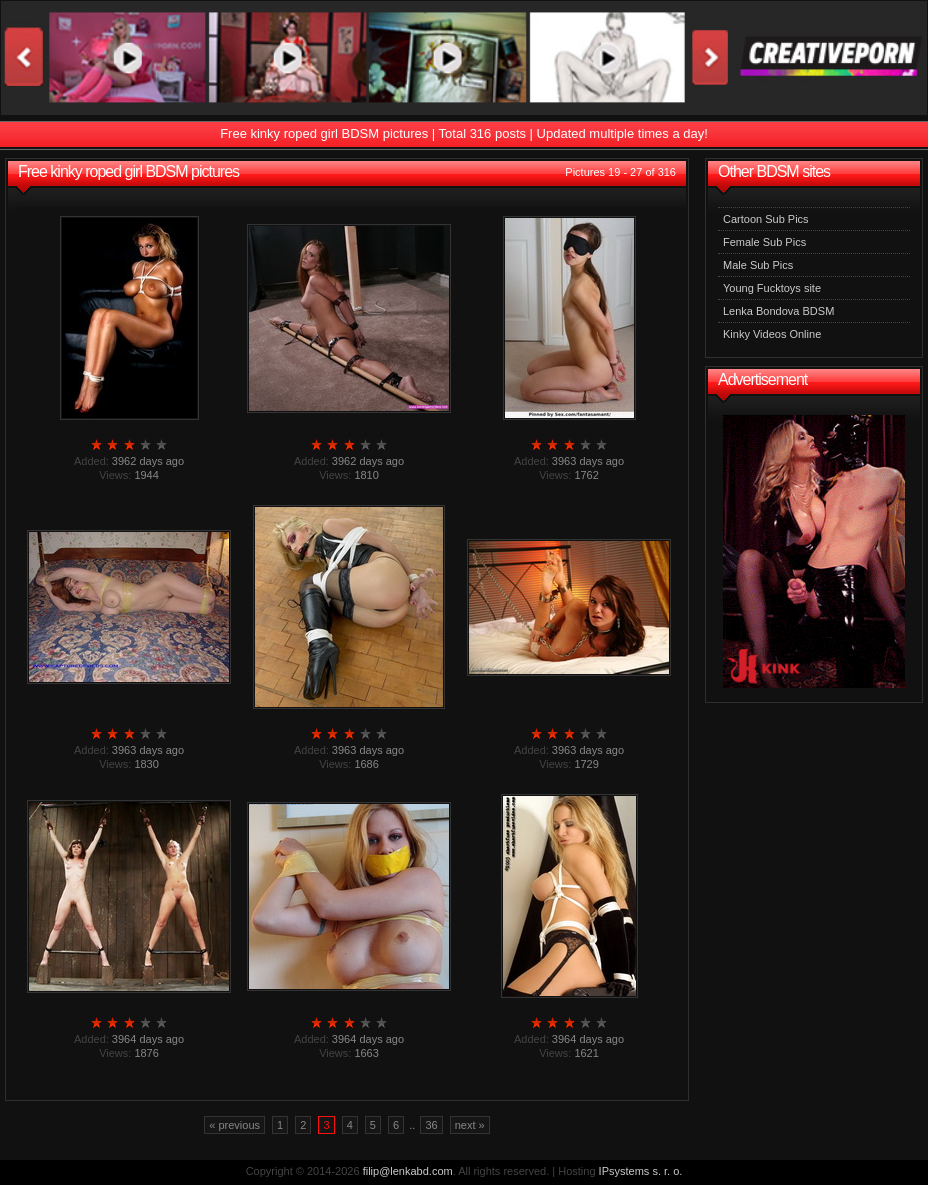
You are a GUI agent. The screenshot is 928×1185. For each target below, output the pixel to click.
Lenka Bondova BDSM (778, 311)
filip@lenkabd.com (408, 1171)
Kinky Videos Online (772, 334)
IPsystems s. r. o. (641, 1171)
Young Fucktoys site (772, 288)
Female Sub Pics (764, 242)
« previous (234, 1125)
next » (470, 1125)
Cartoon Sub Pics (766, 219)
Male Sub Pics (758, 265)
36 (431, 1125)
